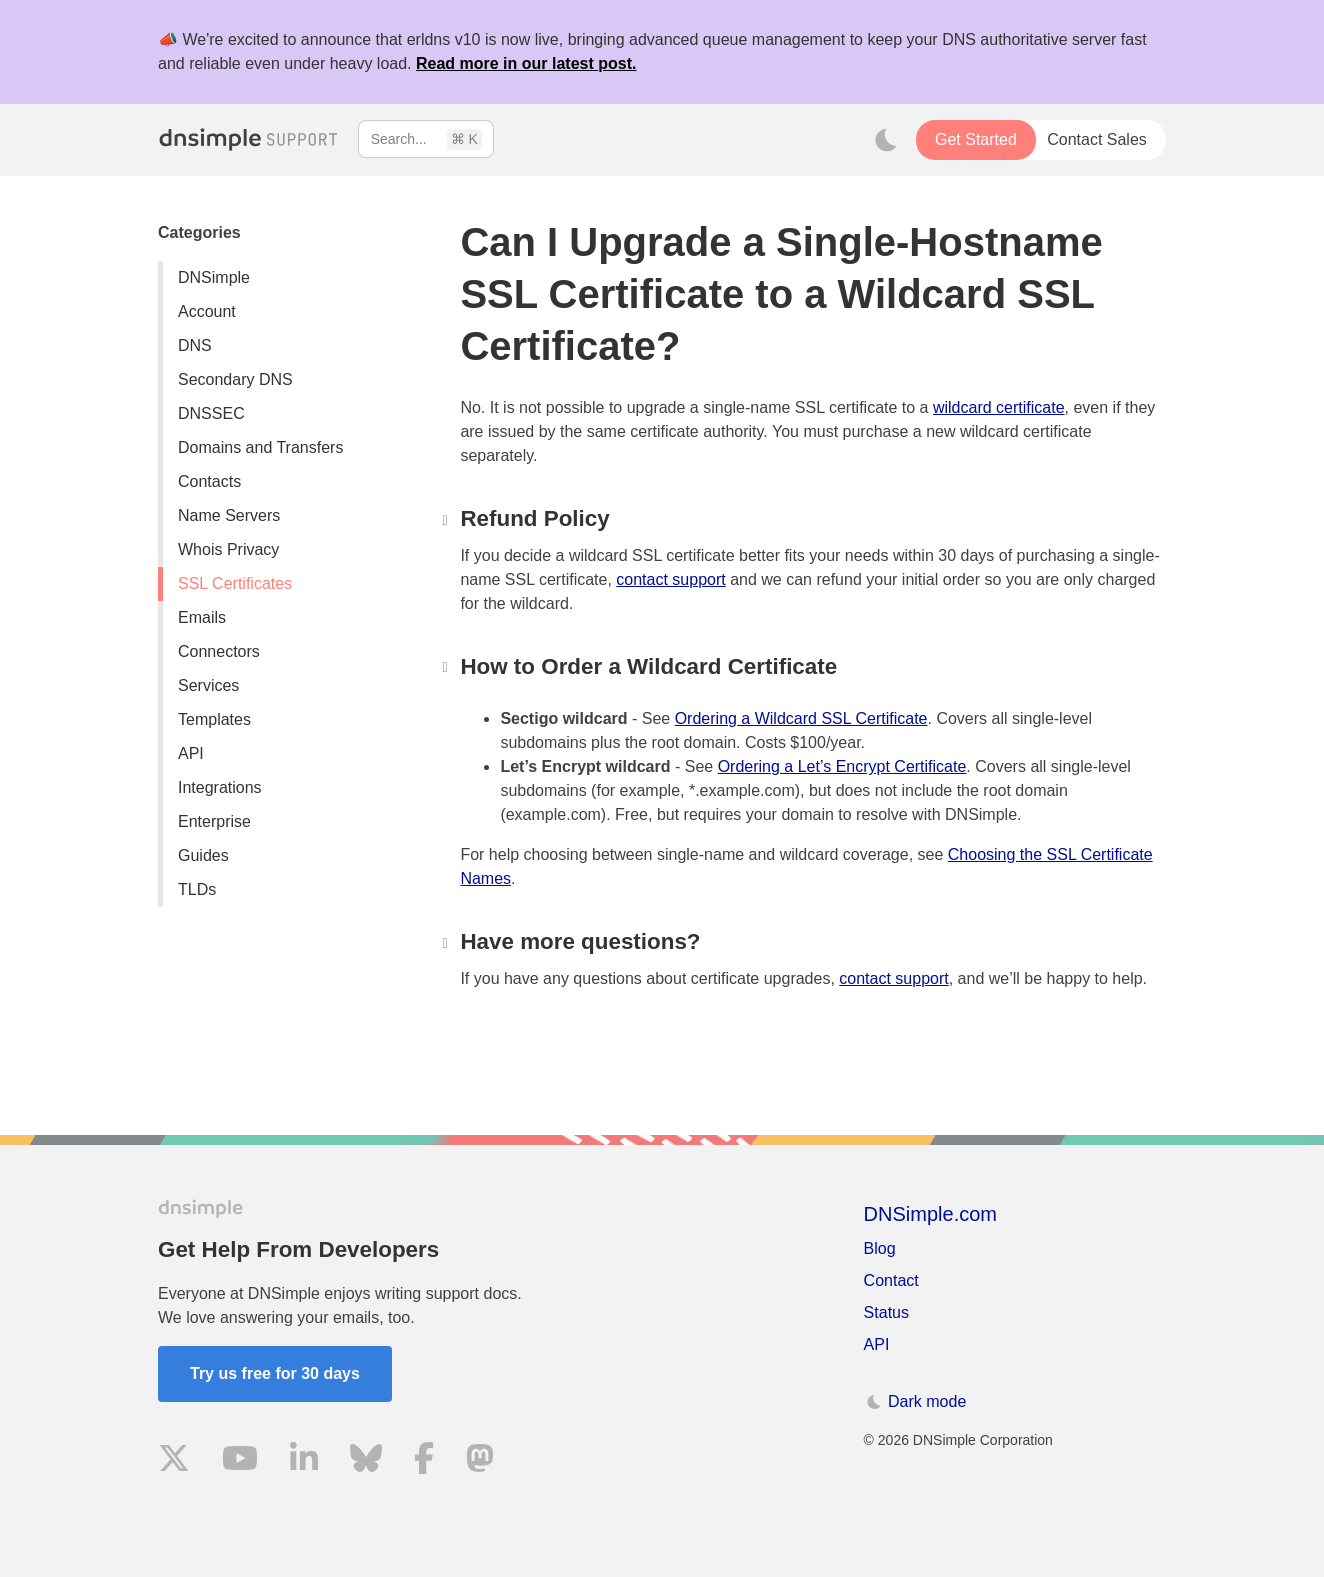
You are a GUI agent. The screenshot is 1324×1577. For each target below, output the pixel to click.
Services (208, 685)
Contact (891, 1280)
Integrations (220, 787)
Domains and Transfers (260, 447)
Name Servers (229, 515)
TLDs (197, 889)
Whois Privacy (228, 549)
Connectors (219, 651)
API (191, 753)
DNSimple (214, 277)
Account (207, 311)
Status (886, 1312)
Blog (880, 1248)
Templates (214, 719)
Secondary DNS (235, 379)
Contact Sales (1097, 139)
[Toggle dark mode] (886, 140)
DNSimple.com (930, 1214)
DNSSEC (211, 413)
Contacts (209, 481)
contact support (670, 579)
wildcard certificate (999, 407)
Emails (202, 617)
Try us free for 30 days (275, 1373)
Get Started (976, 139)
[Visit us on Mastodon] (480, 1461)
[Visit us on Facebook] (424, 1461)
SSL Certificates (235, 583)
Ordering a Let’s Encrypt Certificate (842, 766)
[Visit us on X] (174, 1461)
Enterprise (214, 821)
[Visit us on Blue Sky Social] (366, 1461)
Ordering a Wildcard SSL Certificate (801, 718)
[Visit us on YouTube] (240, 1461)
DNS (195, 345)
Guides (203, 855)
